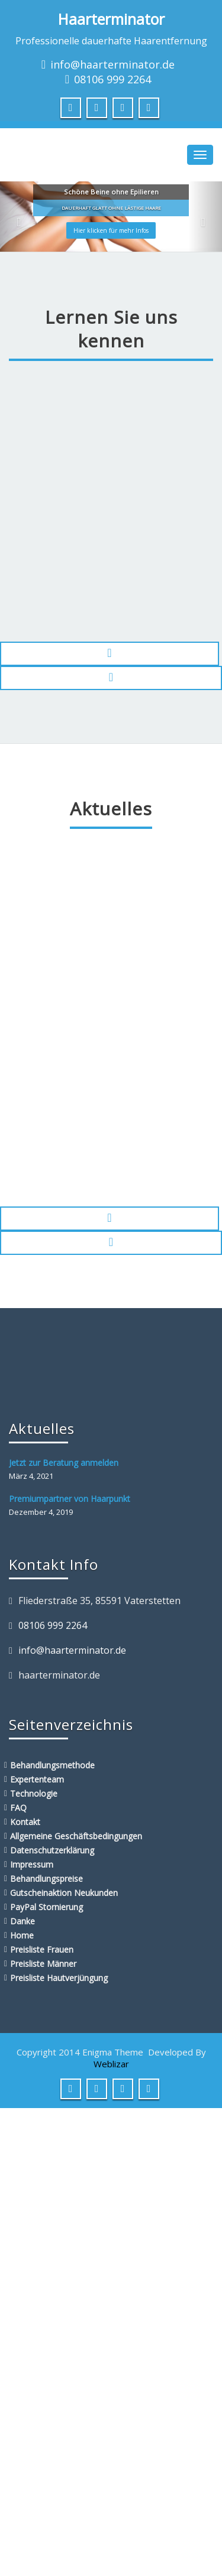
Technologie (33, 1793)
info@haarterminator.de (112, 64)
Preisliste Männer (43, 1963)
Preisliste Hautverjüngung (59, 1977)
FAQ (18, 1807)
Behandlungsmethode (52, 1765)
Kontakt (25, 1821)
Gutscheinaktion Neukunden (64, 1892)
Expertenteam (37, 1779)
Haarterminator (111, 19)
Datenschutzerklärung (52, 1850)
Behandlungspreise (46, 1878)
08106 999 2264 (112, 79)
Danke (22, 1921)
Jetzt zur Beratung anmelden (63, 1462)
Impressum (31, 1864)
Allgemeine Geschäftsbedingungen (76, 1836)
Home (22, 1935)
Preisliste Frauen (41, 1949)
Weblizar (111, 2064)
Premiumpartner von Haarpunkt (69, 1498)
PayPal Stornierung (46, 1907)
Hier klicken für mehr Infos (111, 230)
